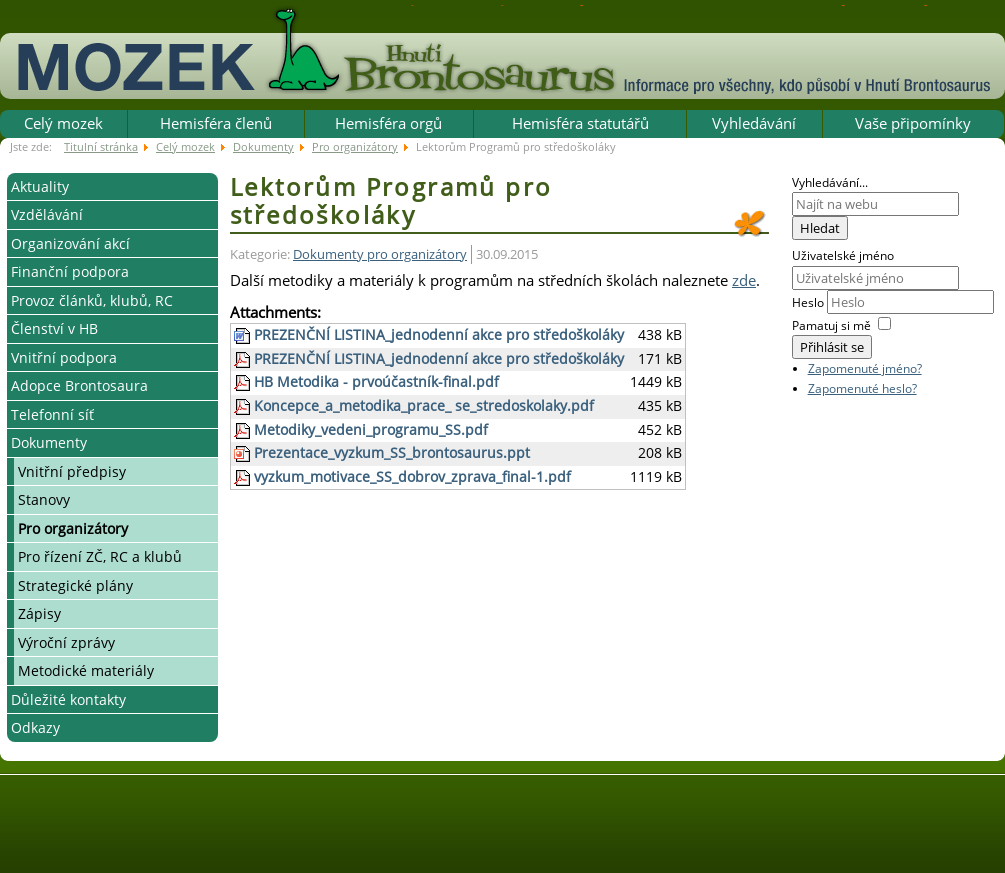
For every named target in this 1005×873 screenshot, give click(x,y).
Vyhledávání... (830, 182)
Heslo (809, 302)
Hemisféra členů (216, 123)
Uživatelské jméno (843, 255)
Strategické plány (75, 585)
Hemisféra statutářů (580, 123)
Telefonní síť (52, 414)
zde (744, 280)
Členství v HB (54, 328)
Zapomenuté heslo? (862, 388)
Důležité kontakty (68, 699)
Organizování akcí (70, 243)
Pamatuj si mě (831, 325)
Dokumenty (49, 442)
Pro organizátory (73, 528)
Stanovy (44, 499)
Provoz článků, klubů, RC (92, 300)
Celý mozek (63, 123)
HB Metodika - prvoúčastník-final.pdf (376, 382)
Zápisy (39, 613)
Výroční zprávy (66, 642)
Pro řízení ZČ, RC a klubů (100, 556)
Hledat (820, 228)
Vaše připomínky (913, 123)
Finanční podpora (70, 271)
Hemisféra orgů (388, 123)
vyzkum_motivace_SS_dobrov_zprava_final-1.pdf (412, 477)
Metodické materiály (86, 670)
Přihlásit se (832, 347)
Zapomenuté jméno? (865, 368)
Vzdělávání (47, 214)
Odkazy (35, 727)
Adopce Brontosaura (79, 385)
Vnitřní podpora (64, 357)
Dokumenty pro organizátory (380, 254)
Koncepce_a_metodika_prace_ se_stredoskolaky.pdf (424, 406)
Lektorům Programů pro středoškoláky (391, 201)
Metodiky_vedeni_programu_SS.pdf (371, 430)
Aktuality (40, 186)
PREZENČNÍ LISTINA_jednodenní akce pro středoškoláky (439, 335)
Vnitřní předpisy (72, 471)
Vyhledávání (754, 123)
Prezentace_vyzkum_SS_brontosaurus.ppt (392, 453)
